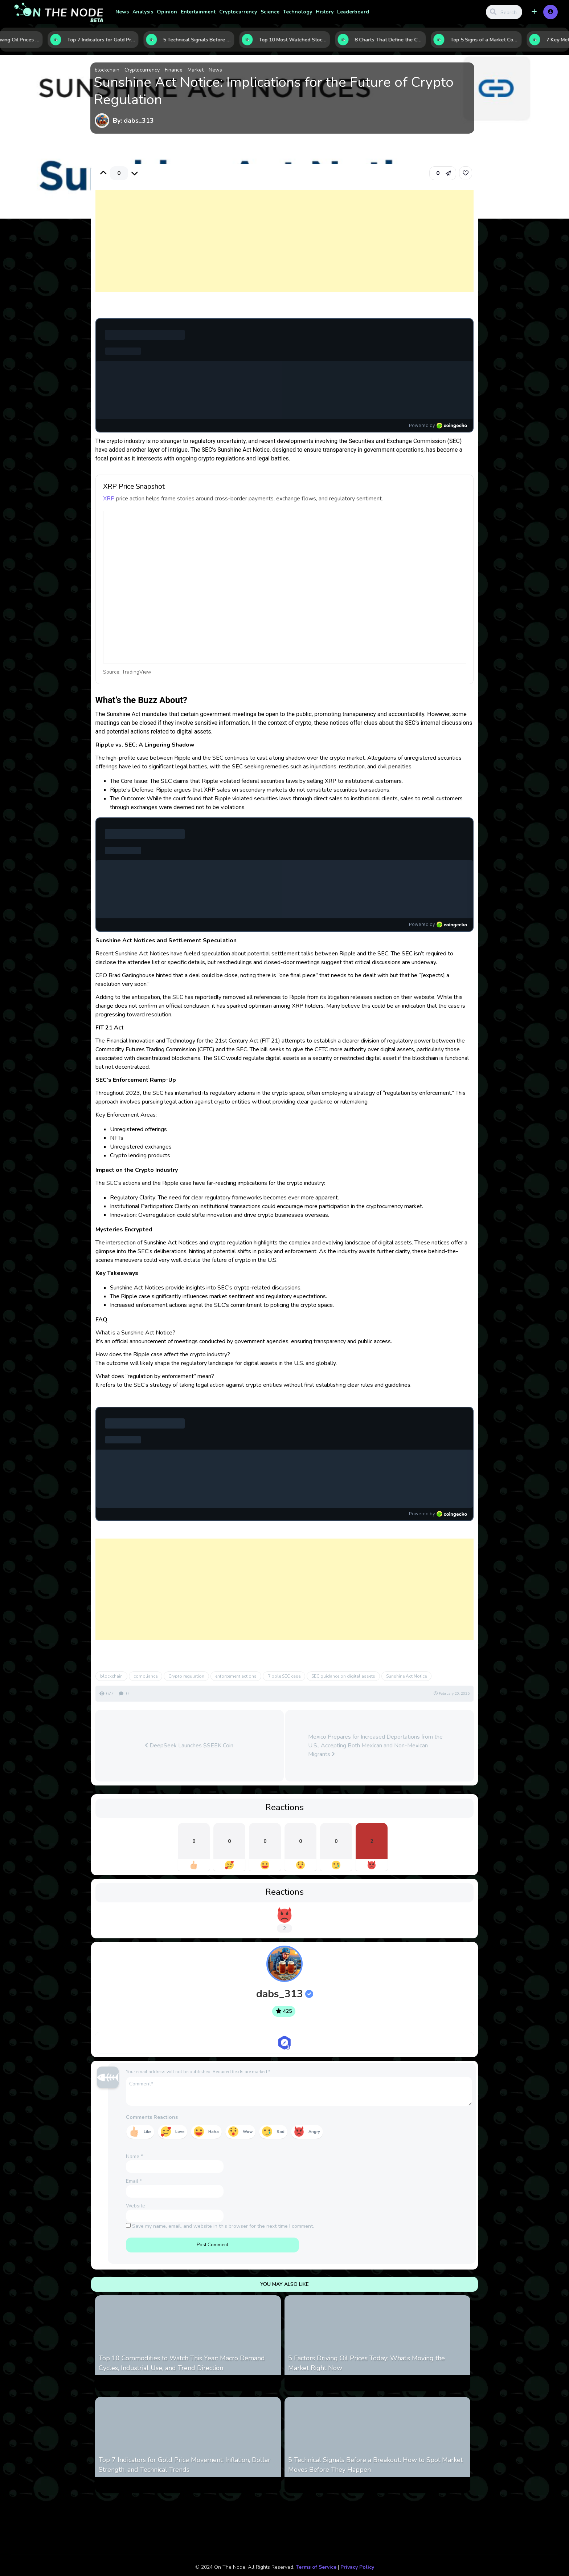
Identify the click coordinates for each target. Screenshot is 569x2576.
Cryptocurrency (238, 11)
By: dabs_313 (133, 120)
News (122, 11)
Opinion (167, 11)
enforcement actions (236, 1676)
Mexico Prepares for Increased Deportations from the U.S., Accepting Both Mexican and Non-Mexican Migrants (375, 1745)
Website (135, 2205)
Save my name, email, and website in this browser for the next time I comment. (223, 2226)
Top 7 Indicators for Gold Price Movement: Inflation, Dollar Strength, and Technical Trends (184, 2464)
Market (196, 69)
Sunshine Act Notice (406, 1676)
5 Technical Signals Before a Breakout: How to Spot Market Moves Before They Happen (375, 2464)
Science (270, 11)
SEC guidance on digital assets (343, 1676)
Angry (314, 2131)
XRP (109, 499)
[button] (534, 12)
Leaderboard (353, 11)
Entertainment (198, 11)
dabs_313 (284, 1994)
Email (134, 2181)
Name (134, 2156)
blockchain (107, 69)
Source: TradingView (127, 672)
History (324, 11)
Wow (248, 2131)
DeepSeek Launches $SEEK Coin (189, 1746)
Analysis (142, 11)
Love (179, 2131)
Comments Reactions (152, 2117)
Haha (213, 2131)
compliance (145, 1676)
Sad (280, 2131)
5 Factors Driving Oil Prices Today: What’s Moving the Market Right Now (366, 2363)
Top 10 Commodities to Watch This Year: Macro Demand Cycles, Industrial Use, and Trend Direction (182, 2363)
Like (147, 2131)
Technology (297, 11)
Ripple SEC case (283, 1676)
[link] (465, 172)
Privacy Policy (357, 2567)
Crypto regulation (186, 1676)
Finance (174, 69)
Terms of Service (316, 2567)
